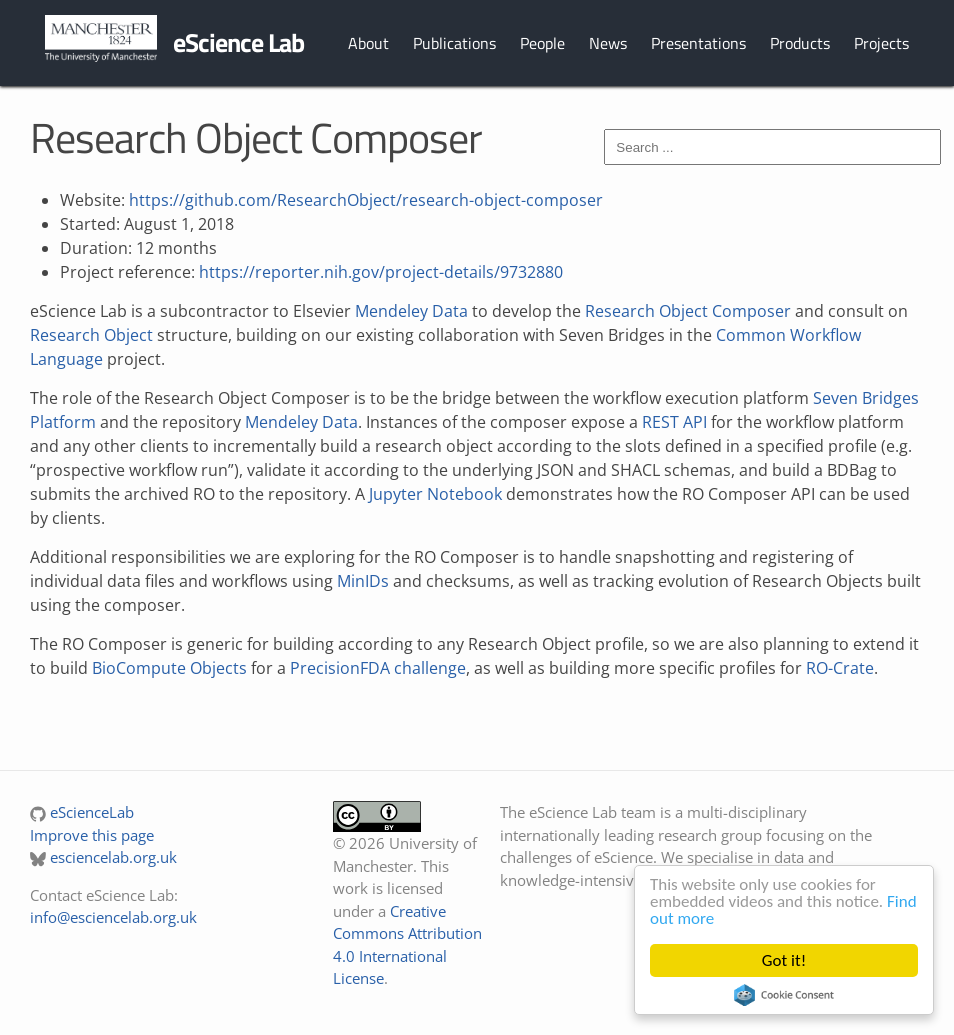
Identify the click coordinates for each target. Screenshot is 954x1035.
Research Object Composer (688, 311)
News (608, 43)
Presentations (698, 43)
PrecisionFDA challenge (378, 668)
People (542, 43)
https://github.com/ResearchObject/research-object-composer (366, 200)
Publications (454, 43)
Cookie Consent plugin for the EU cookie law (784, 995)
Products (800, 43)
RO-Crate (840, 668)
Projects (881, 43)
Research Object (91, 335)
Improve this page (92, 835)
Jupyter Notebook (435, 494)
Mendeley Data (411, 311)
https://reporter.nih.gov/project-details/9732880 (381, 272)
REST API (674, 422)
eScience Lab (238, 42)
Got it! (784, 960)
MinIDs (363, 581)
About (368, 43)
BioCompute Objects (169, 668)
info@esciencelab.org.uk (113, 917)
